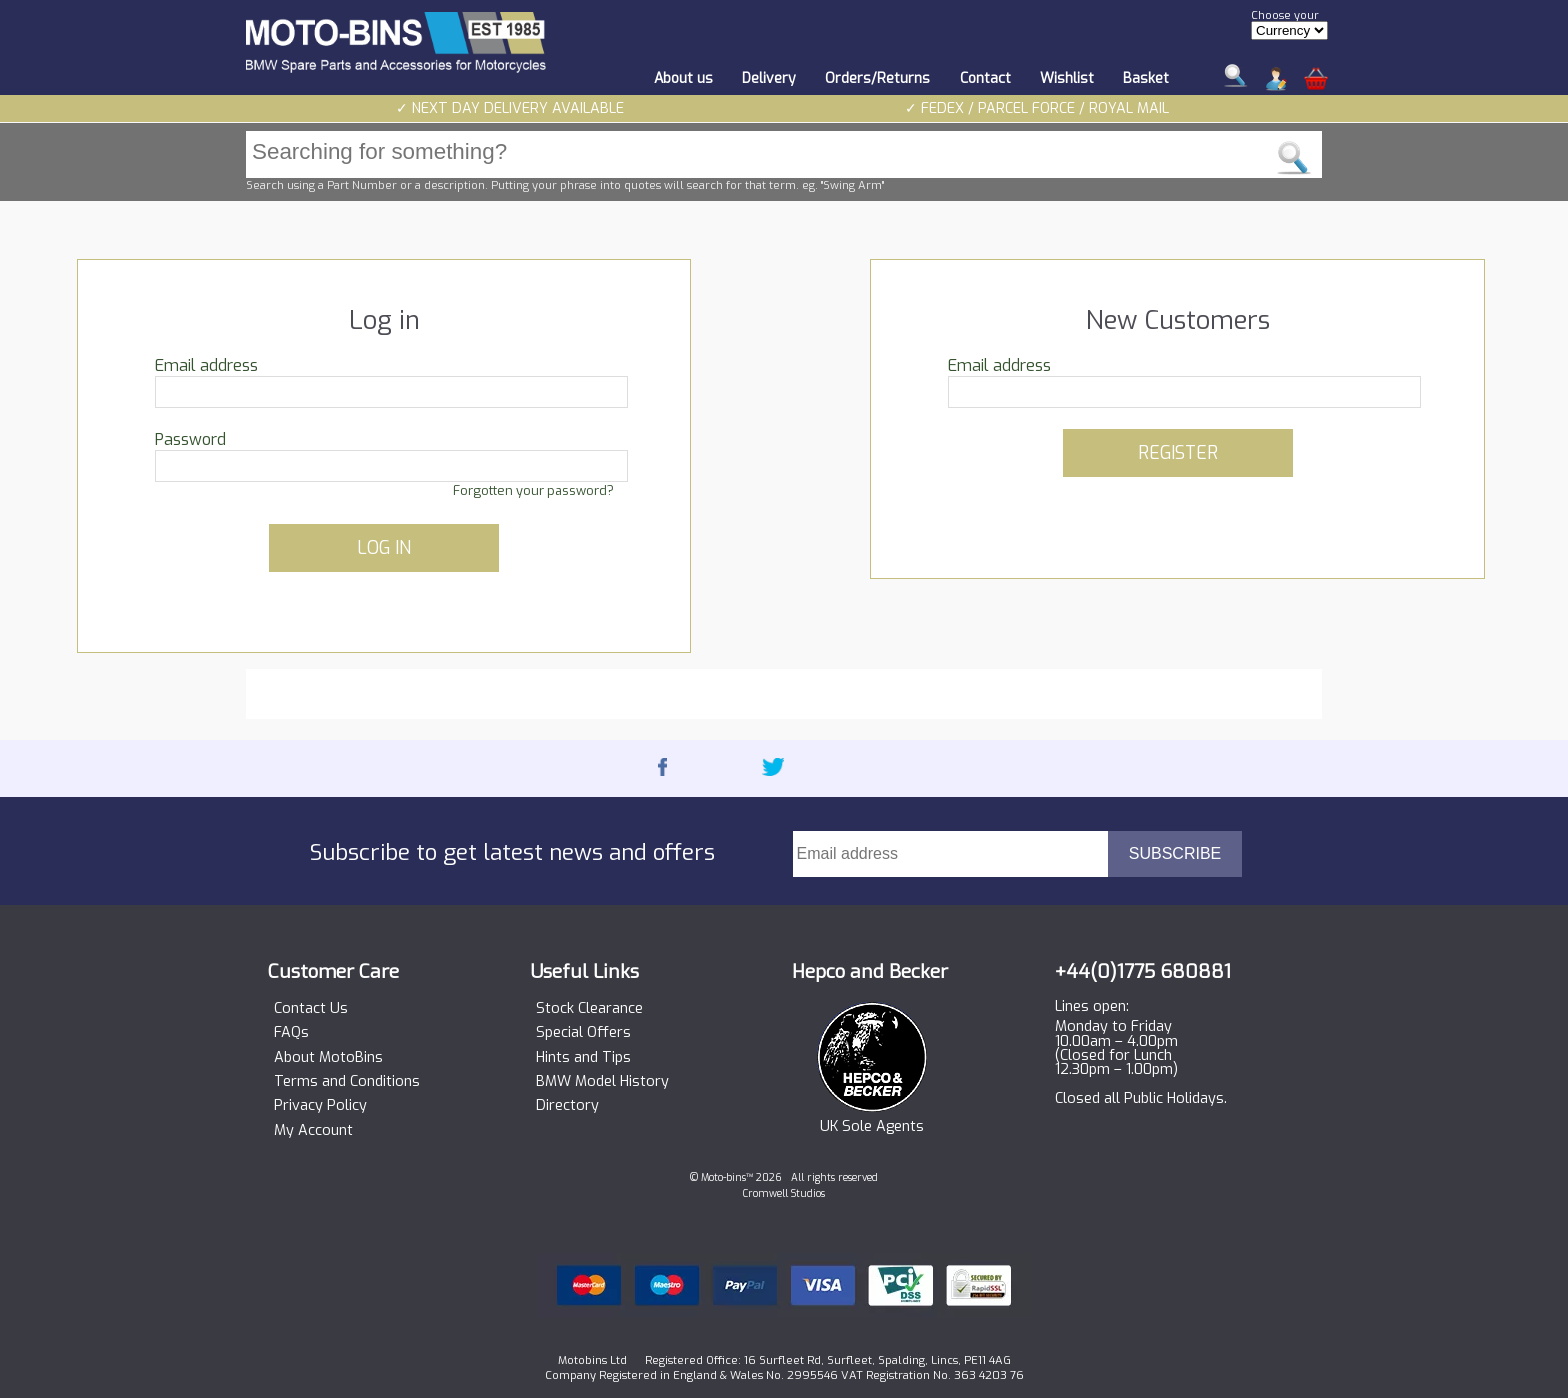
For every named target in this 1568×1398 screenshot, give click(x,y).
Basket (1146, 78)
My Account (313, 1131)
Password (190, 439)
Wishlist (1067, 78)
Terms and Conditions (347, 1082)
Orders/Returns (877, 78)
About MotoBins (328, 1058)
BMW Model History (602, 1082)
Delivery (769, 78)
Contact (985, 78)
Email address (206, 365)
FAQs (291, 1033)
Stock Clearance (589, 1009)
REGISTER (1178, 453)
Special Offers (583, 1033)
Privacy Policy (320, 1106)
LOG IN (384, 548)
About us (683, 78)
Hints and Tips (583, 1058)
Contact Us (311, 1009)
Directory (567, 1106)
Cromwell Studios (784, 1193)
